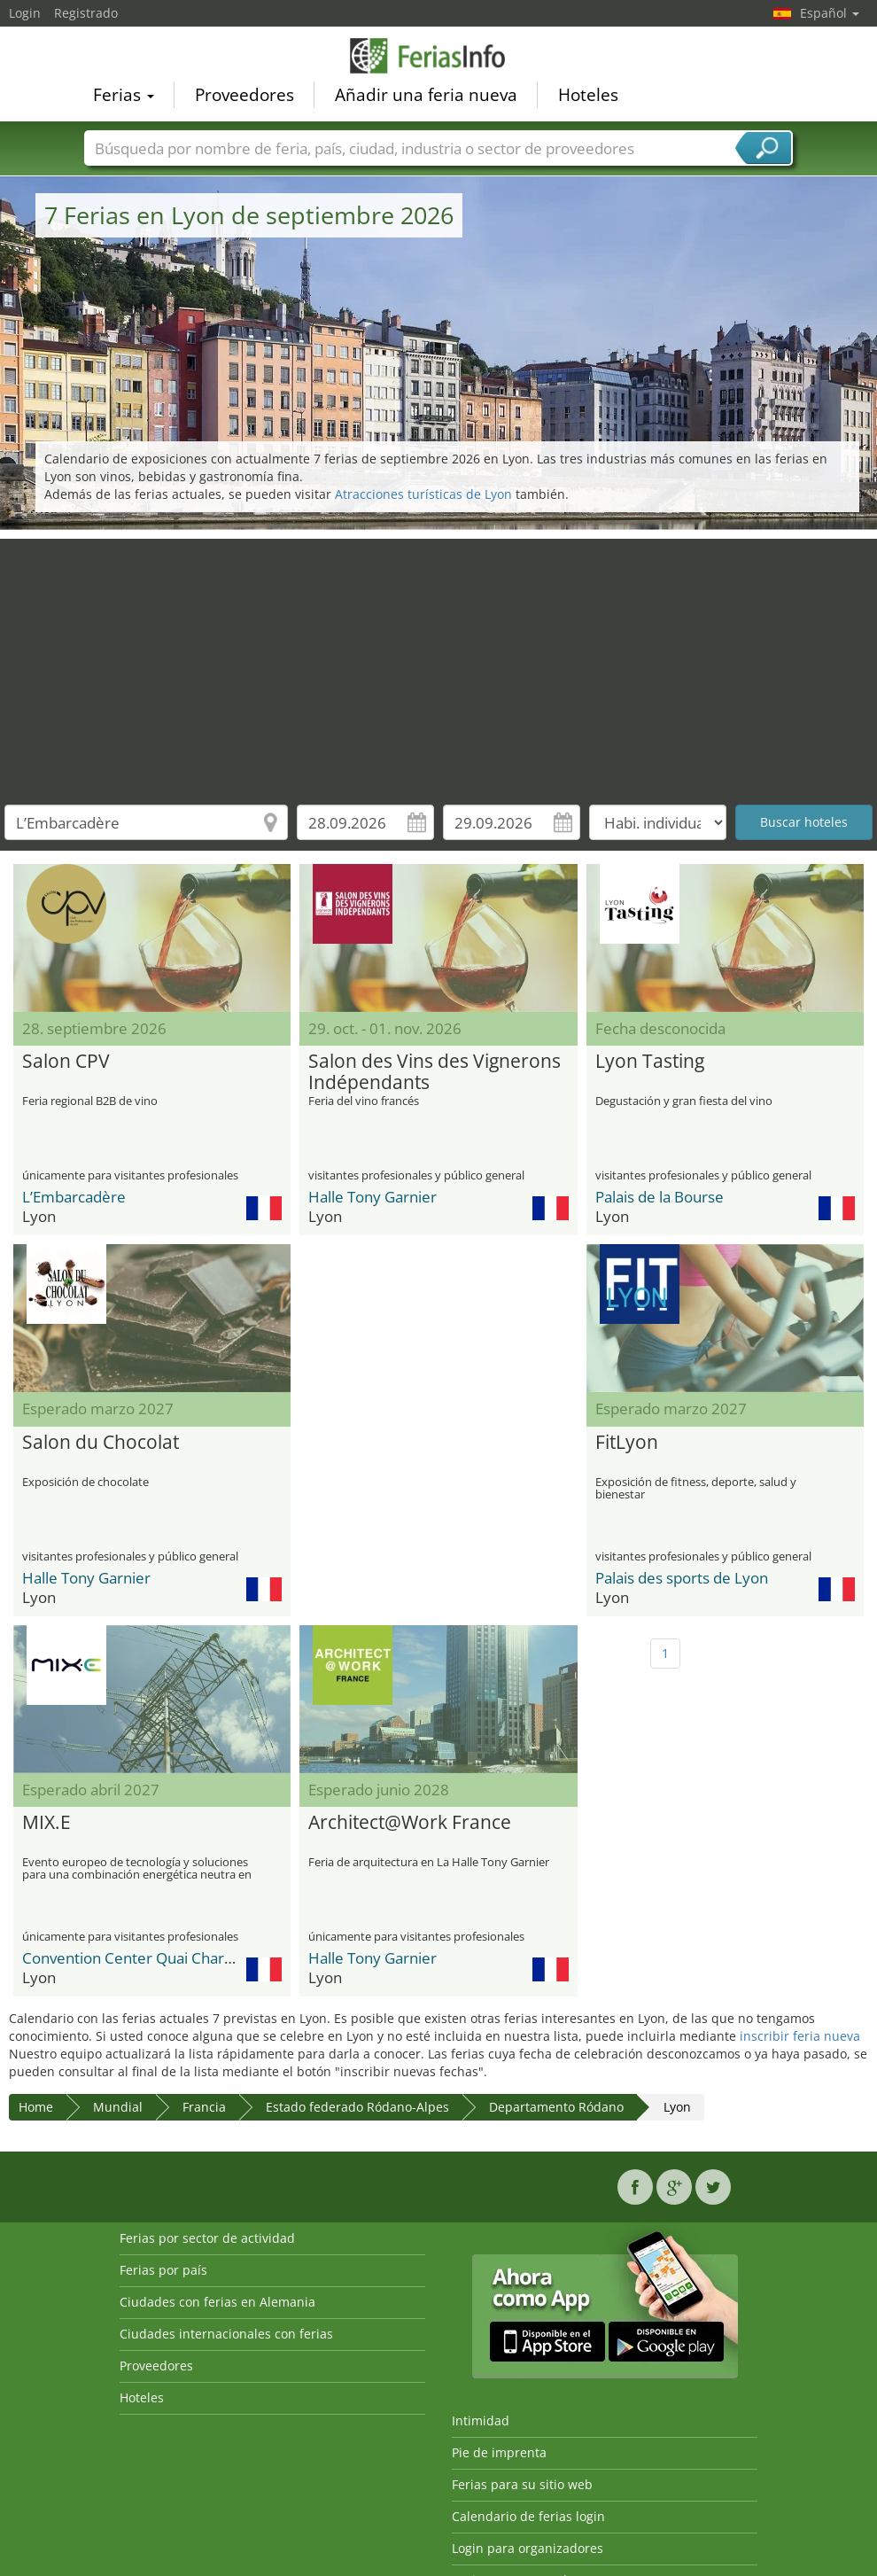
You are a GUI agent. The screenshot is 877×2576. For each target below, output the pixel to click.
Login (25, 12)
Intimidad (480, 2420)
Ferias (123, 93)
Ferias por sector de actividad (207, 2238)
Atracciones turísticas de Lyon (423, 494)
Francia (204, 2106)
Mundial (118, 2106)
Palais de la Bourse (659, 1197)
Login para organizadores (527, 2548)
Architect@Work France (409, 1822)
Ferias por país (163, 2269)
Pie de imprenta (499, 2452)
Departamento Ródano (556, 2106)
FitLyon (626, 1442)
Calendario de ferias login (528, 2516)
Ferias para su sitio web (522, 2484)
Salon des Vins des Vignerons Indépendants (434, 1072)
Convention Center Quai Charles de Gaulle (167, 1958)
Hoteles (588, 93)
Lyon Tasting (649, 1061)
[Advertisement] (439, 663)
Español (829, 12)
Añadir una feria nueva (426, 93)
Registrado (86, 12)
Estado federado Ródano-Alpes (357, 2106)
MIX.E (46, 1822)
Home (36, 2106)
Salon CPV (66, 1061)
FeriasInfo (438, 55)
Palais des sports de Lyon (681, 1578)
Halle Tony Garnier (372, 1197)
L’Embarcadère (74, 1197)
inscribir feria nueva (800, 2035)
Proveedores (244, 93)
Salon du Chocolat (100, 1442)
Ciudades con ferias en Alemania (217, 2301)
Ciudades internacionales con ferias (226, 2333)
